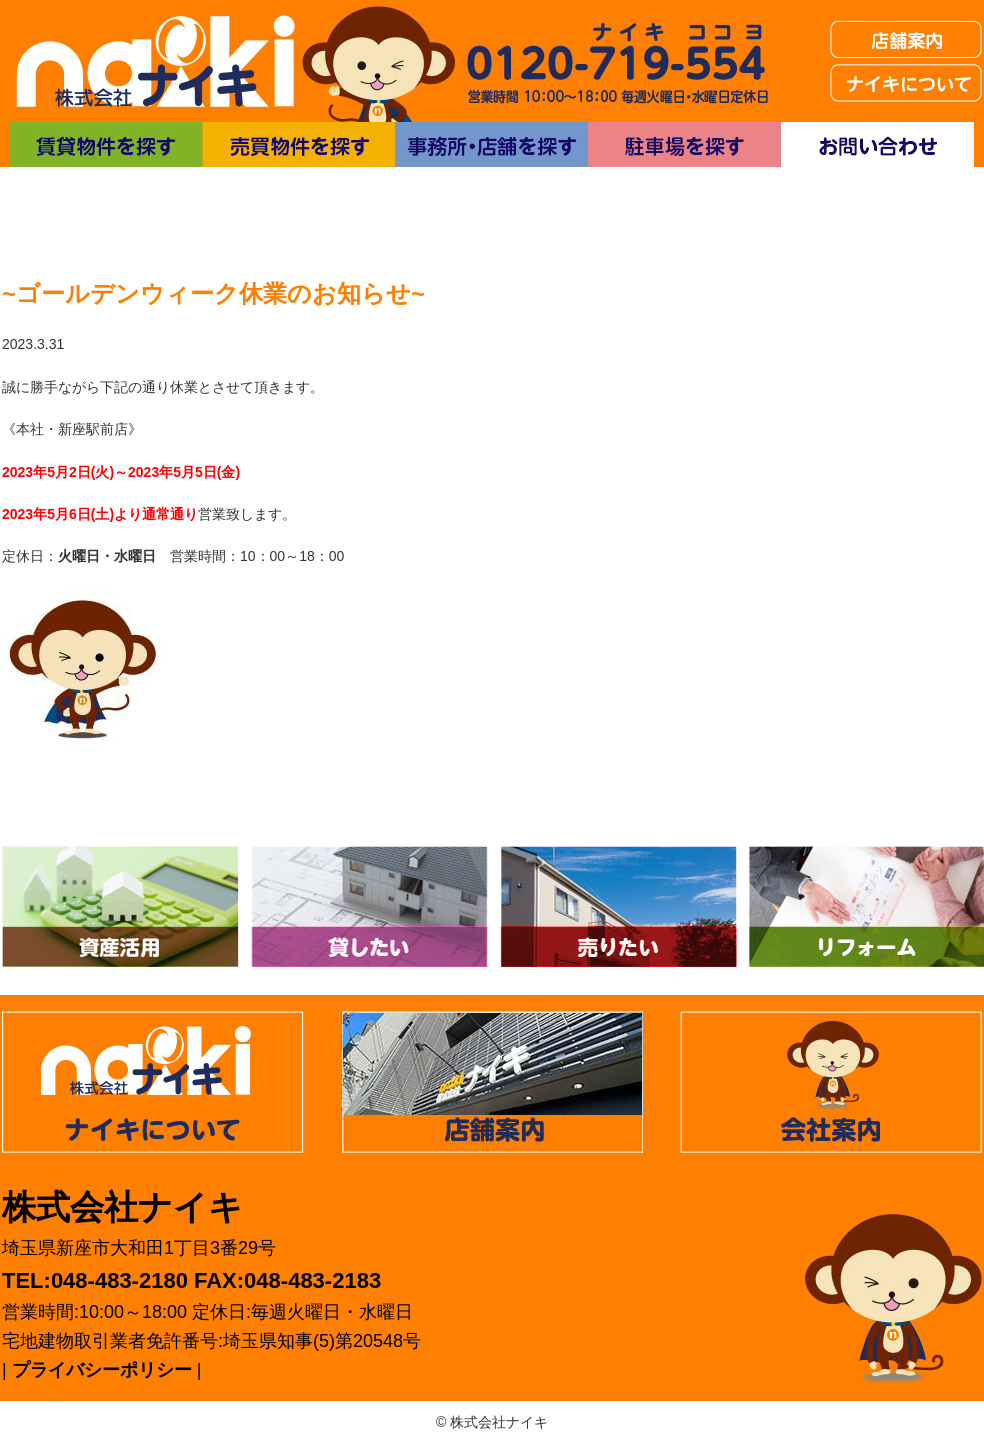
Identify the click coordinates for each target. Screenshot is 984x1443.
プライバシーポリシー (102, 1370)
